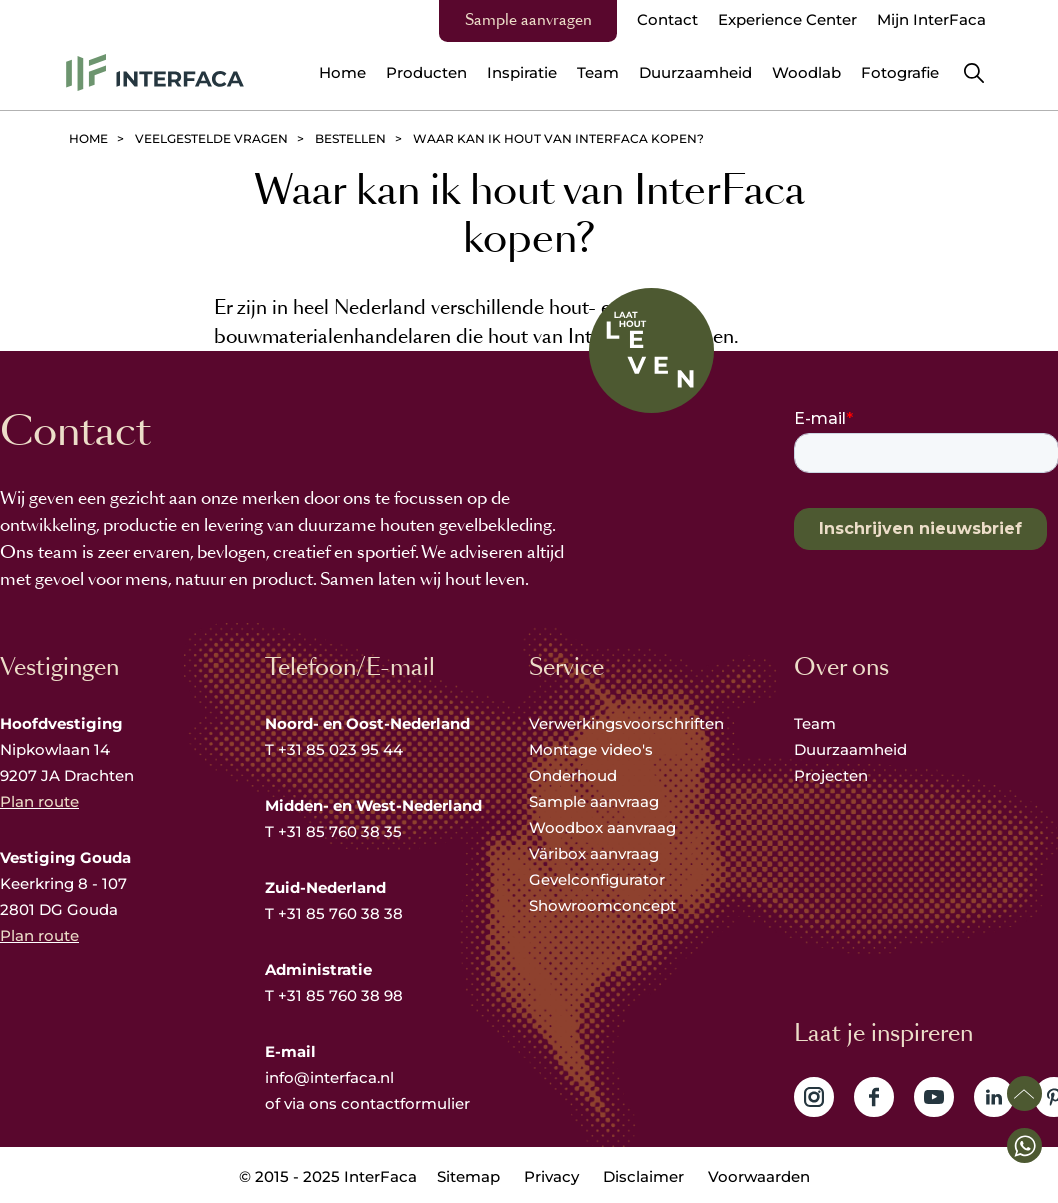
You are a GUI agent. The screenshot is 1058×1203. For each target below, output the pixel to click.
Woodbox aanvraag (602, 827)
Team (815, 723)
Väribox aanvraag (594, 853)
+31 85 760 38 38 (340, 913)
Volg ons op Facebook (874, 1097)
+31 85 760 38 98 (340, 995)
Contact (667, 19)
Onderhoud (573, 775)
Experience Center (787, 19)
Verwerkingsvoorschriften (626, 723)
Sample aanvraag (594, 801)
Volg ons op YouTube (934, 1097)
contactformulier (405, 1103)
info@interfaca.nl (329, 1077)
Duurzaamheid (850, 749)
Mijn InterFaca (931, 19)
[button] (1024, 1145)
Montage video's (591, 749)
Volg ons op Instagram (814, 1097)
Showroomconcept (604, 905)
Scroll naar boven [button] (1024, 1093)
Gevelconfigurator (597, 879)
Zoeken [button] (974, 73)
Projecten (831, 775)
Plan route (39, 801)
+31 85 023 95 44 (340, 749)
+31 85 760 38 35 (340, 831)
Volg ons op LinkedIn (994, 1097)
